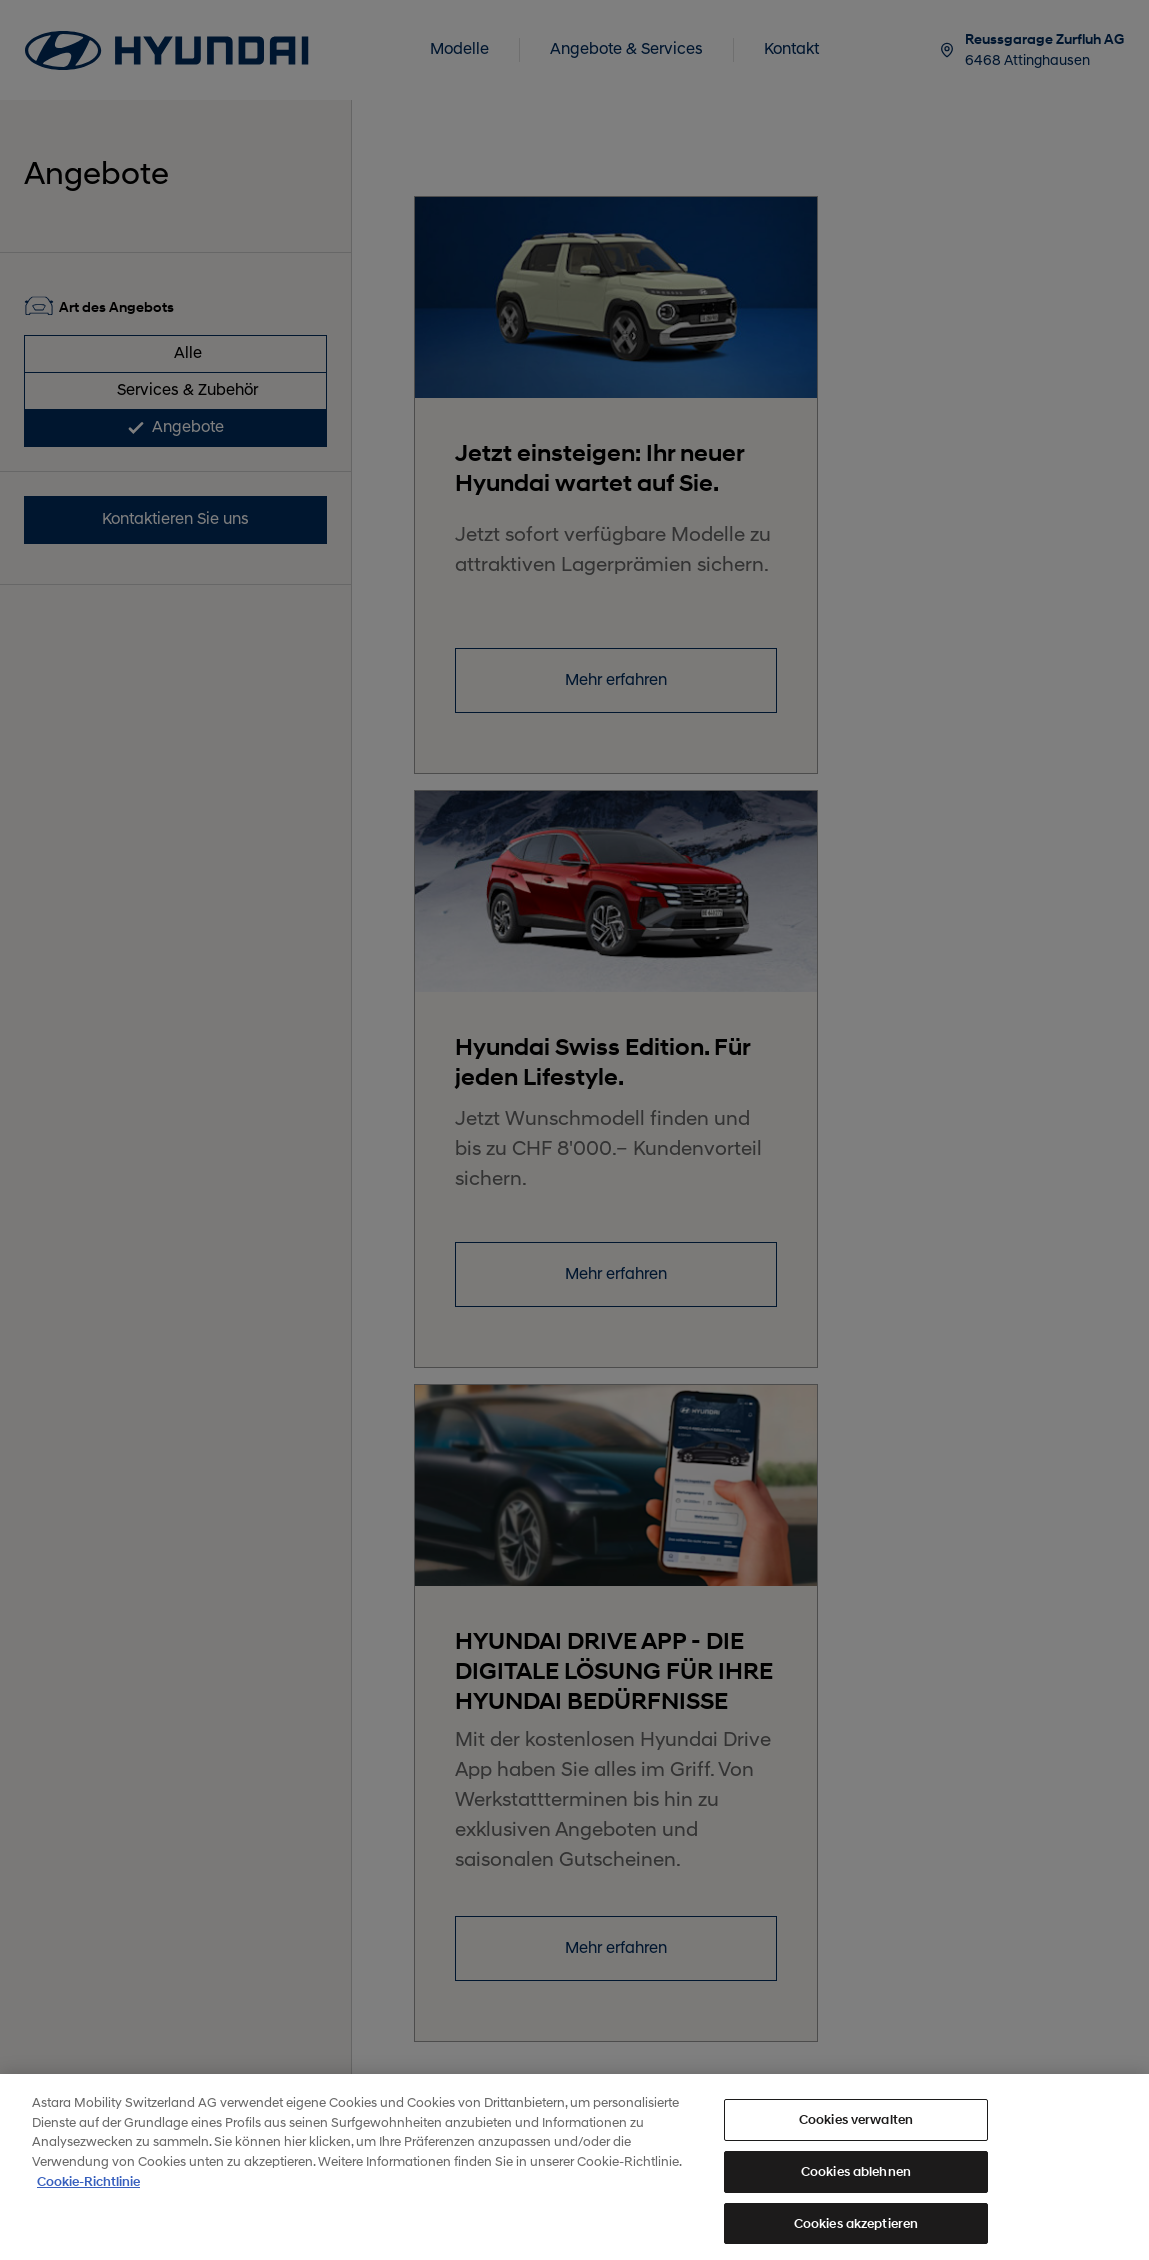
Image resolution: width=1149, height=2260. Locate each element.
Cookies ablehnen (856, 2182)
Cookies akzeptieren (856, 2234)
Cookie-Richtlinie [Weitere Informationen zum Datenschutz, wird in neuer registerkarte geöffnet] (88, 2193)
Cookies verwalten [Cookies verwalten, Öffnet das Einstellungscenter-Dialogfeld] (856, 2131)
